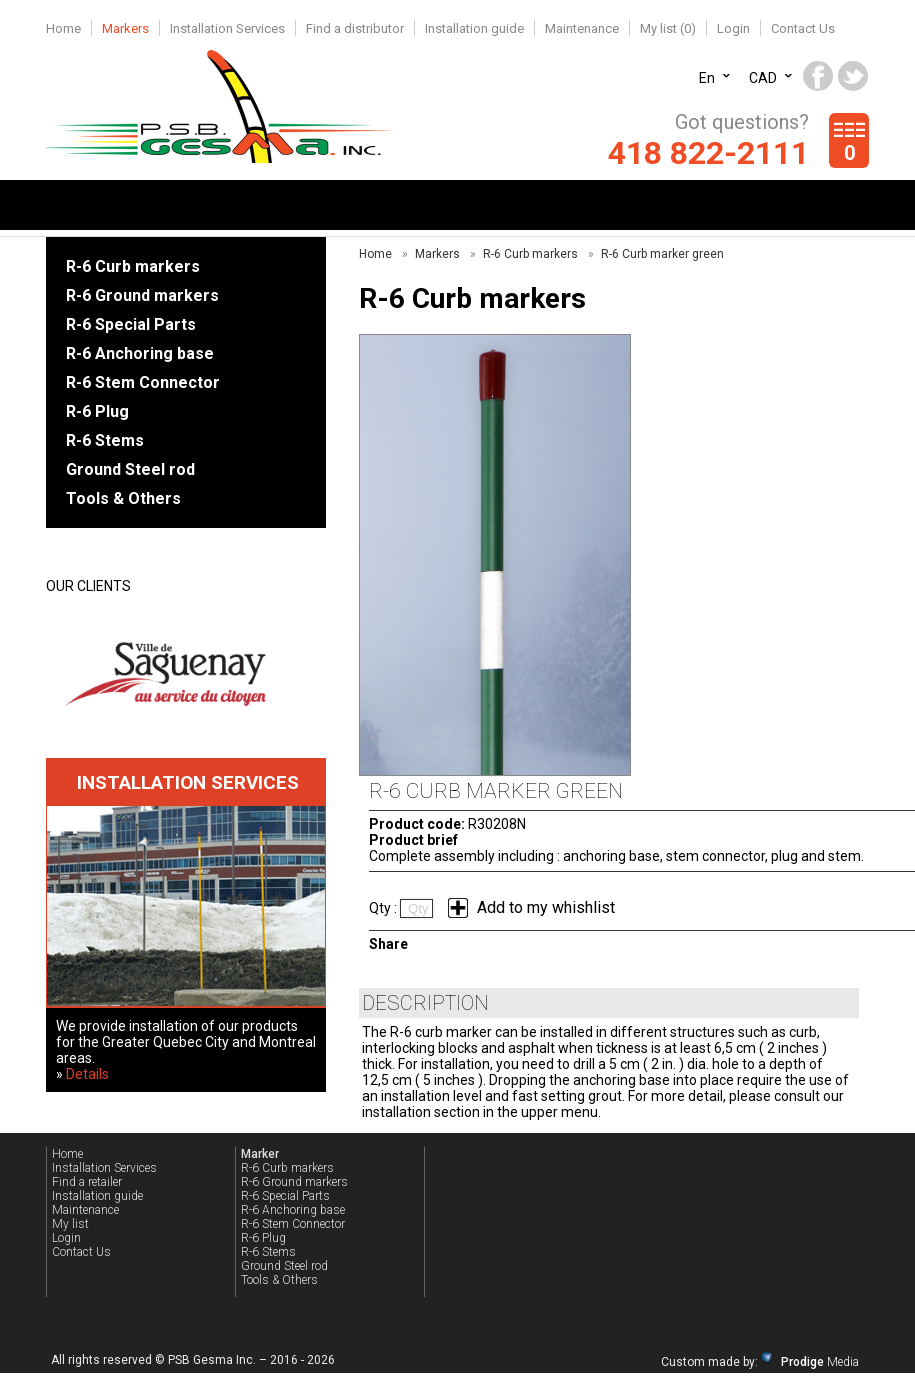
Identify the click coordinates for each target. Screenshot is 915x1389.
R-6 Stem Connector (143, 382)
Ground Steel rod (130, 469)
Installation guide (474, 28)
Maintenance (582, 28)
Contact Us (803, 28)
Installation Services (227, 28)
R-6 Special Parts (131, 324)
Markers (125, 28)
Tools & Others (123, 498)
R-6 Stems (105, 440)
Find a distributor (355, 28)
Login (733, 28)
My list (70, 1224)
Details (87, 1074)
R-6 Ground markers (142, 295)
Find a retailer (87, 1182)
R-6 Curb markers (133, 266)
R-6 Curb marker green (662, 254)
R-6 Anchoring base (140, 353)
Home (63, 28)
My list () (668, 28)
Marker (260, 1154)
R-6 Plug (97, 411)
